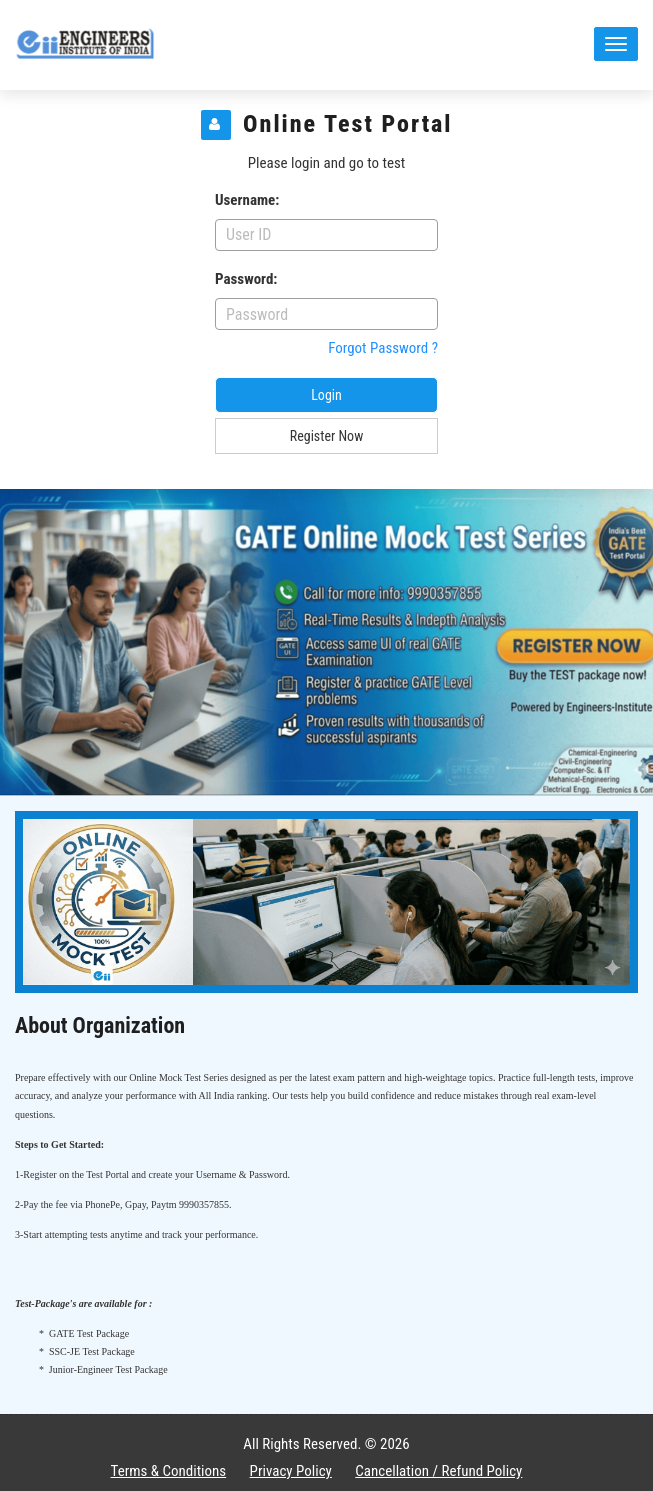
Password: (246, 279)
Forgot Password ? (383, 348)
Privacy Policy (291, 1471)
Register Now (326, 436)
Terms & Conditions (169, 1471)
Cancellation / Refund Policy (438, 1471)
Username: (247, 200)
